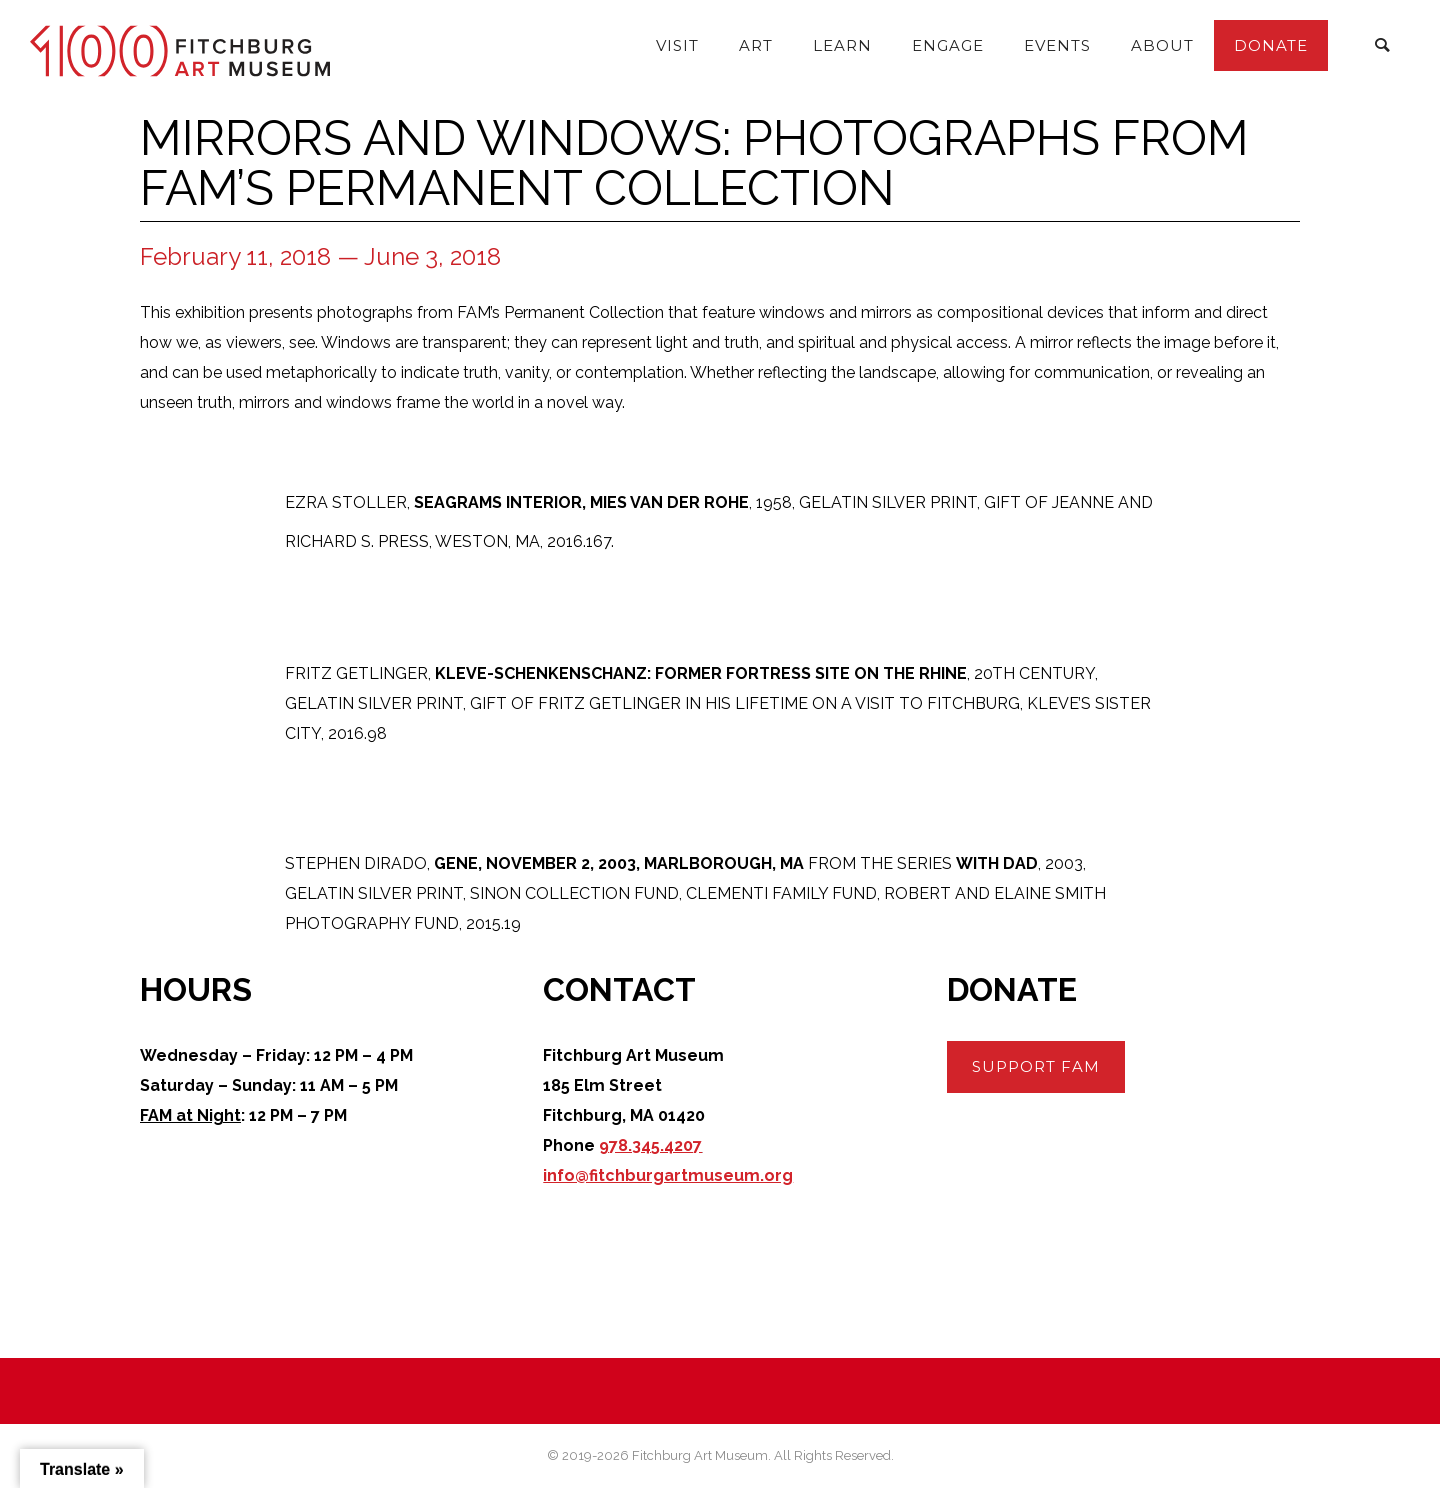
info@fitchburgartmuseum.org (668, 1175)
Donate (1271, 45)
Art (756, 45)
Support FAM (1036, 1066)
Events (1057, 45)
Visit (677, 45)
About (1162, 45)
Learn (842, 45)
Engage (948, 45)
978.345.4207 (650, 1145)
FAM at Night (190, 1115)
